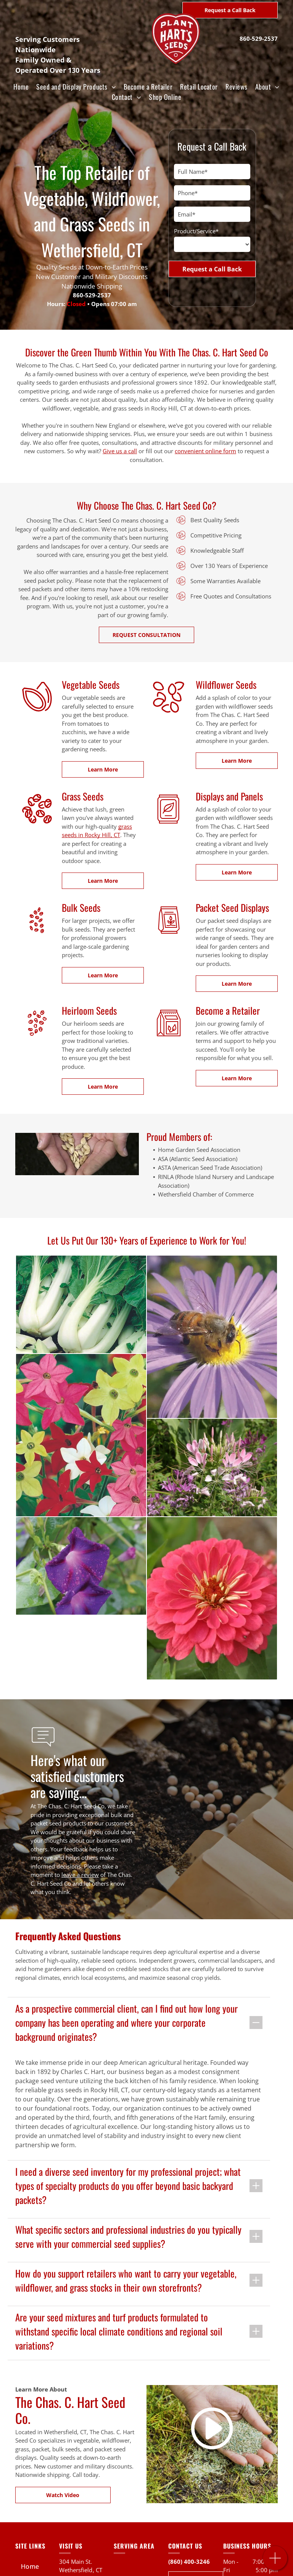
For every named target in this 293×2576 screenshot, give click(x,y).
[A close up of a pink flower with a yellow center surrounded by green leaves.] (81, 1598)
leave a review (80, 1874)
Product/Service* (196, 231)
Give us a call (120, 451)
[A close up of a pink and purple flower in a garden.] (110, 1467)
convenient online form (205, 451)
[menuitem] (21, 87)
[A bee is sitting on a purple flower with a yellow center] (164, 1337)
